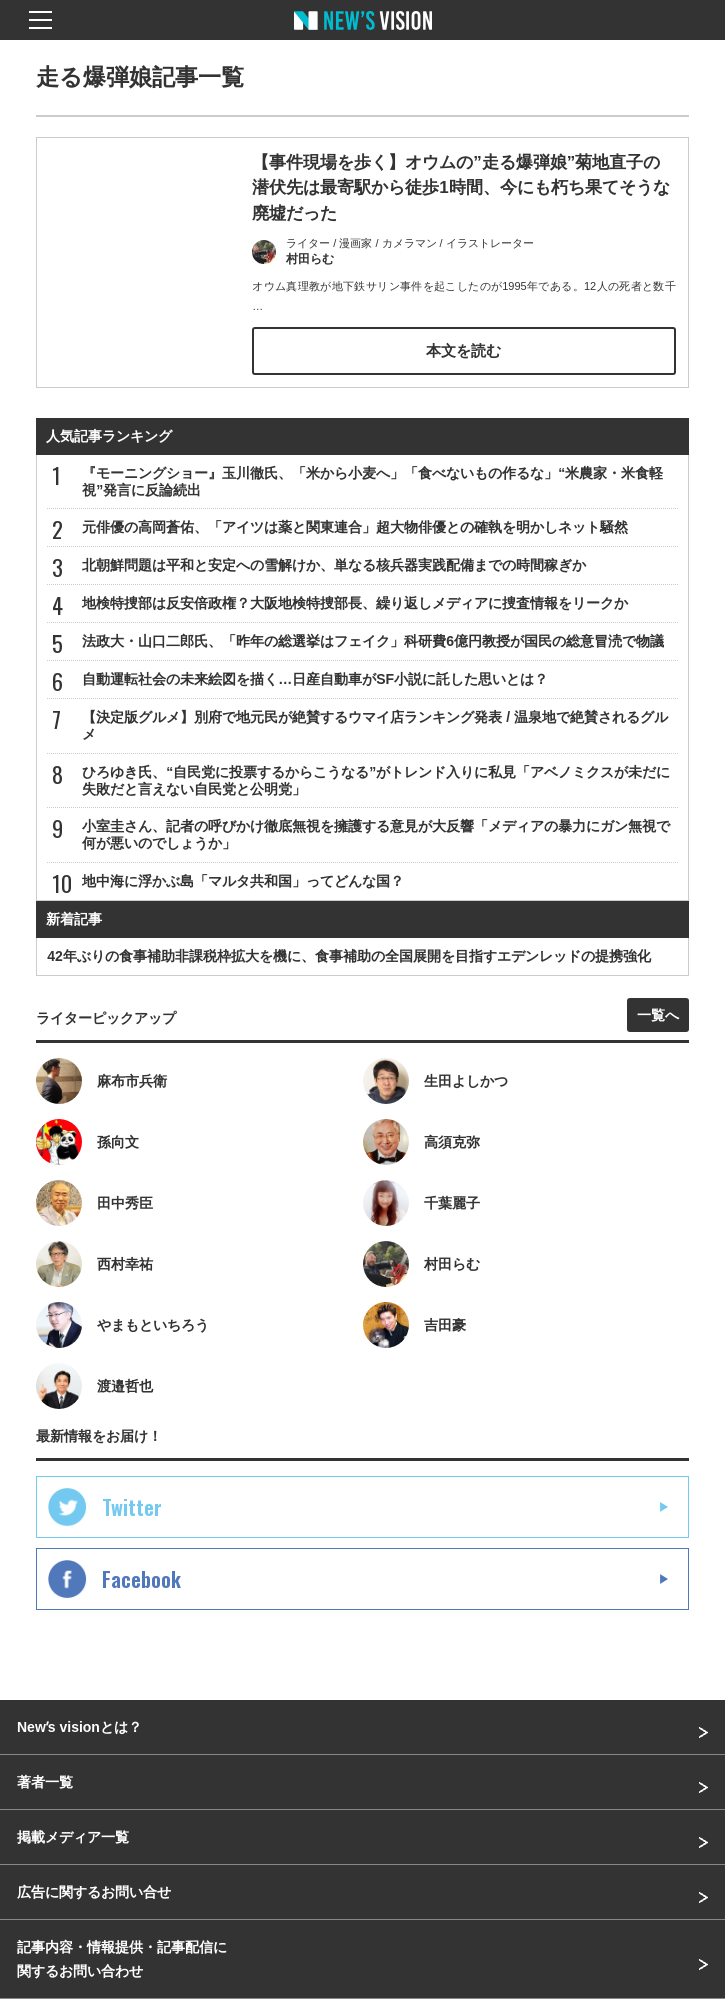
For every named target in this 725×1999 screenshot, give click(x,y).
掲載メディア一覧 (73, 1837)
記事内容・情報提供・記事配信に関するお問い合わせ (122, 1959)
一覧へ (658, 1015)
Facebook (141, 1579)
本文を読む (463, 350)
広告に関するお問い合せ (94, 1892)
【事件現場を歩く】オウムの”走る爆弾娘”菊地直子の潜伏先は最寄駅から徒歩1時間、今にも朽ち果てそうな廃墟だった (460, 188)
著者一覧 (45, 1782)
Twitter (132, 1507)
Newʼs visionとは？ (79, 1727)
